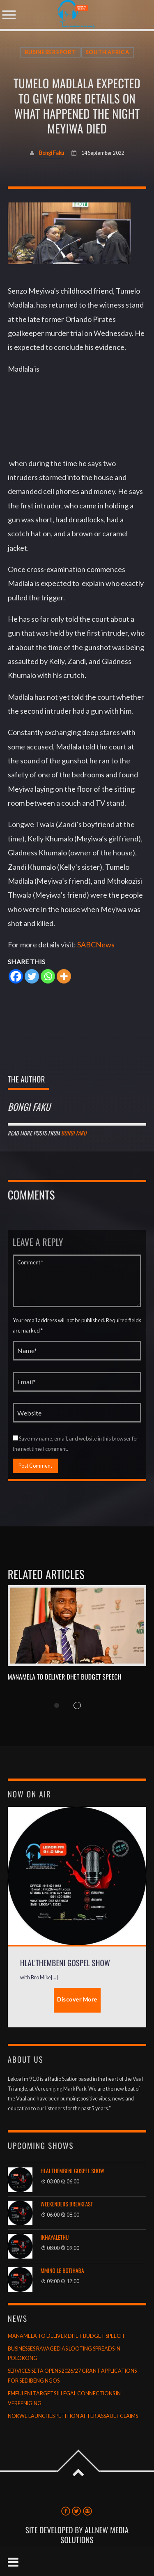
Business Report (50, 52)
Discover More (77, 1999)
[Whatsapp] (48, 976)
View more (77, 1625)
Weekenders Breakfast (67, 2204)
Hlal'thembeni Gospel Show (72, 2170)
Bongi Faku (51, 153)
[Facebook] (16, 976)
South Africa (107, 52)
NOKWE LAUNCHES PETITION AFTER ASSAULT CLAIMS (73, 2416)
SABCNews (96, 944)
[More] (64, 976)
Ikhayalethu (55, 2237)
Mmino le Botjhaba (62, 2270)
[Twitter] (32, 976)
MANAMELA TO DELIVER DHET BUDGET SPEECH (65, 1677)
